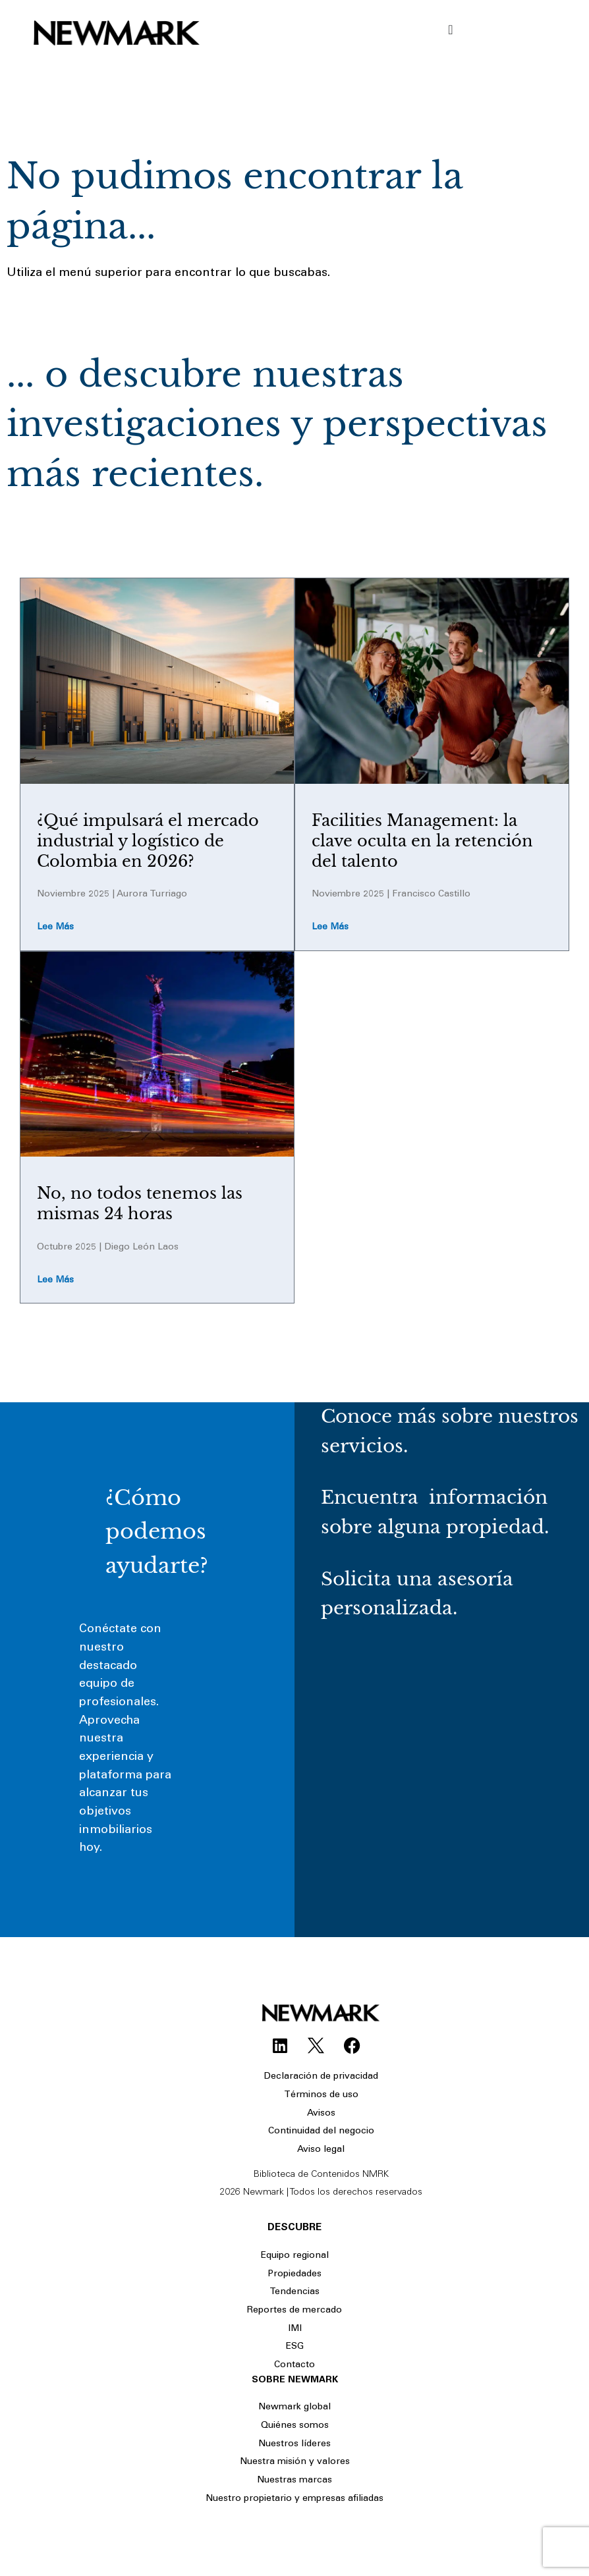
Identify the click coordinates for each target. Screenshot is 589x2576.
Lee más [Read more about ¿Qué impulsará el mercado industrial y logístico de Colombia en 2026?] (55, 927)
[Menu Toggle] (450, 29)
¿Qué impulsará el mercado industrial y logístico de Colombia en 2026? (148, 841)
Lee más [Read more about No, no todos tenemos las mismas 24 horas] (55, 1279)
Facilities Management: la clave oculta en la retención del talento (422, 841)
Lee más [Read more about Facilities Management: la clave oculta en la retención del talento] (330, 927)
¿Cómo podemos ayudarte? (156, 1531)
